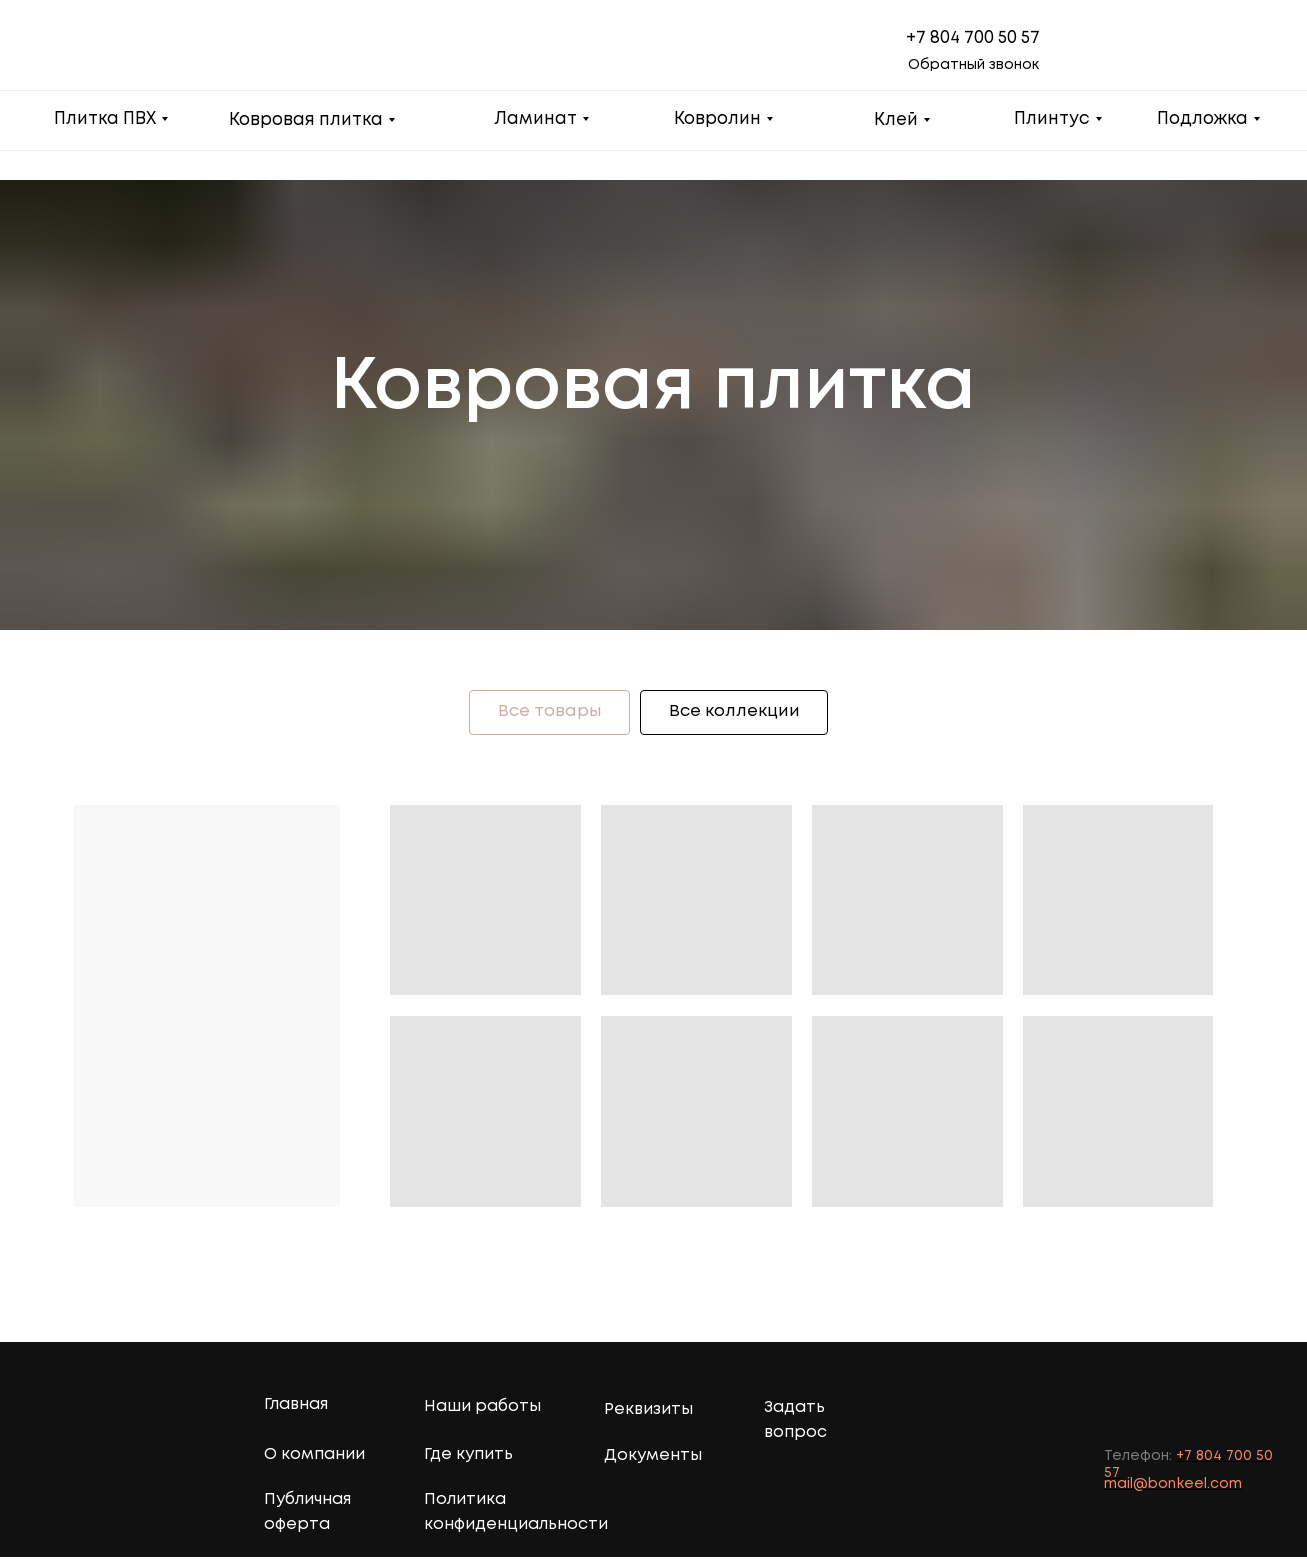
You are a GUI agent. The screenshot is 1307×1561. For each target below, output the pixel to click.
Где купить (468, 1458)
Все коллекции (741, 714)
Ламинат (535, 119)
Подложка (1202, 119)
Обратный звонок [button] (973, 65)
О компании (314, 1458)
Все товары (543, 714)
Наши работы (482, 1410)
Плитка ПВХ (105, 119)
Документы (653, 1459)
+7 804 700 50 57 (973, 38)
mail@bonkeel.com (1173, 1488)
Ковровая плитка (306, 120)
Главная (296, 1408)
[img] (1267, 1412)
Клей (896, 120)
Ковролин (717, 119)
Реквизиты (648, 1413)
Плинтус (1052, 119)
